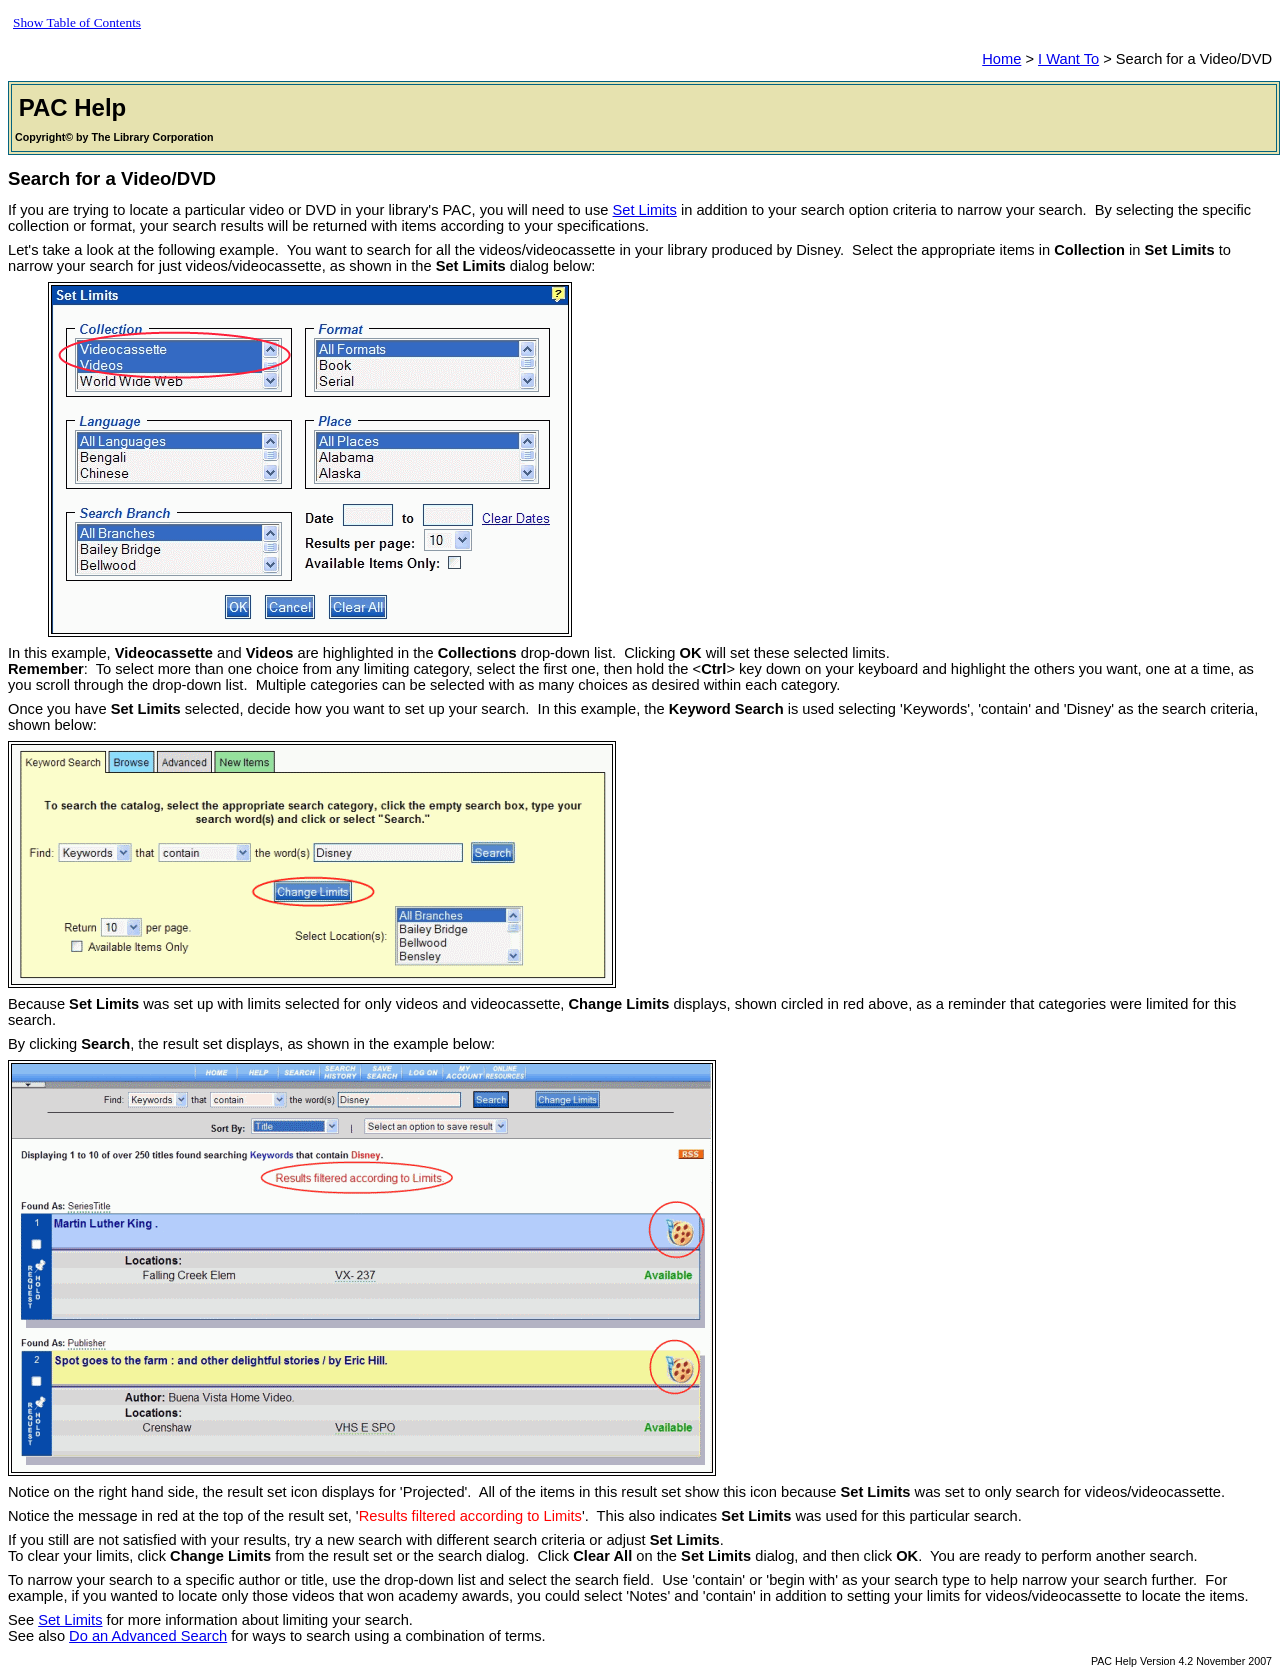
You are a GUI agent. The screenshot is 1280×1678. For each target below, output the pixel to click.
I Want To (1068, 59)
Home (1001, 59)
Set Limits (645, 210)
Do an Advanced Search (148, 1636)
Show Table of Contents (77, 22)
